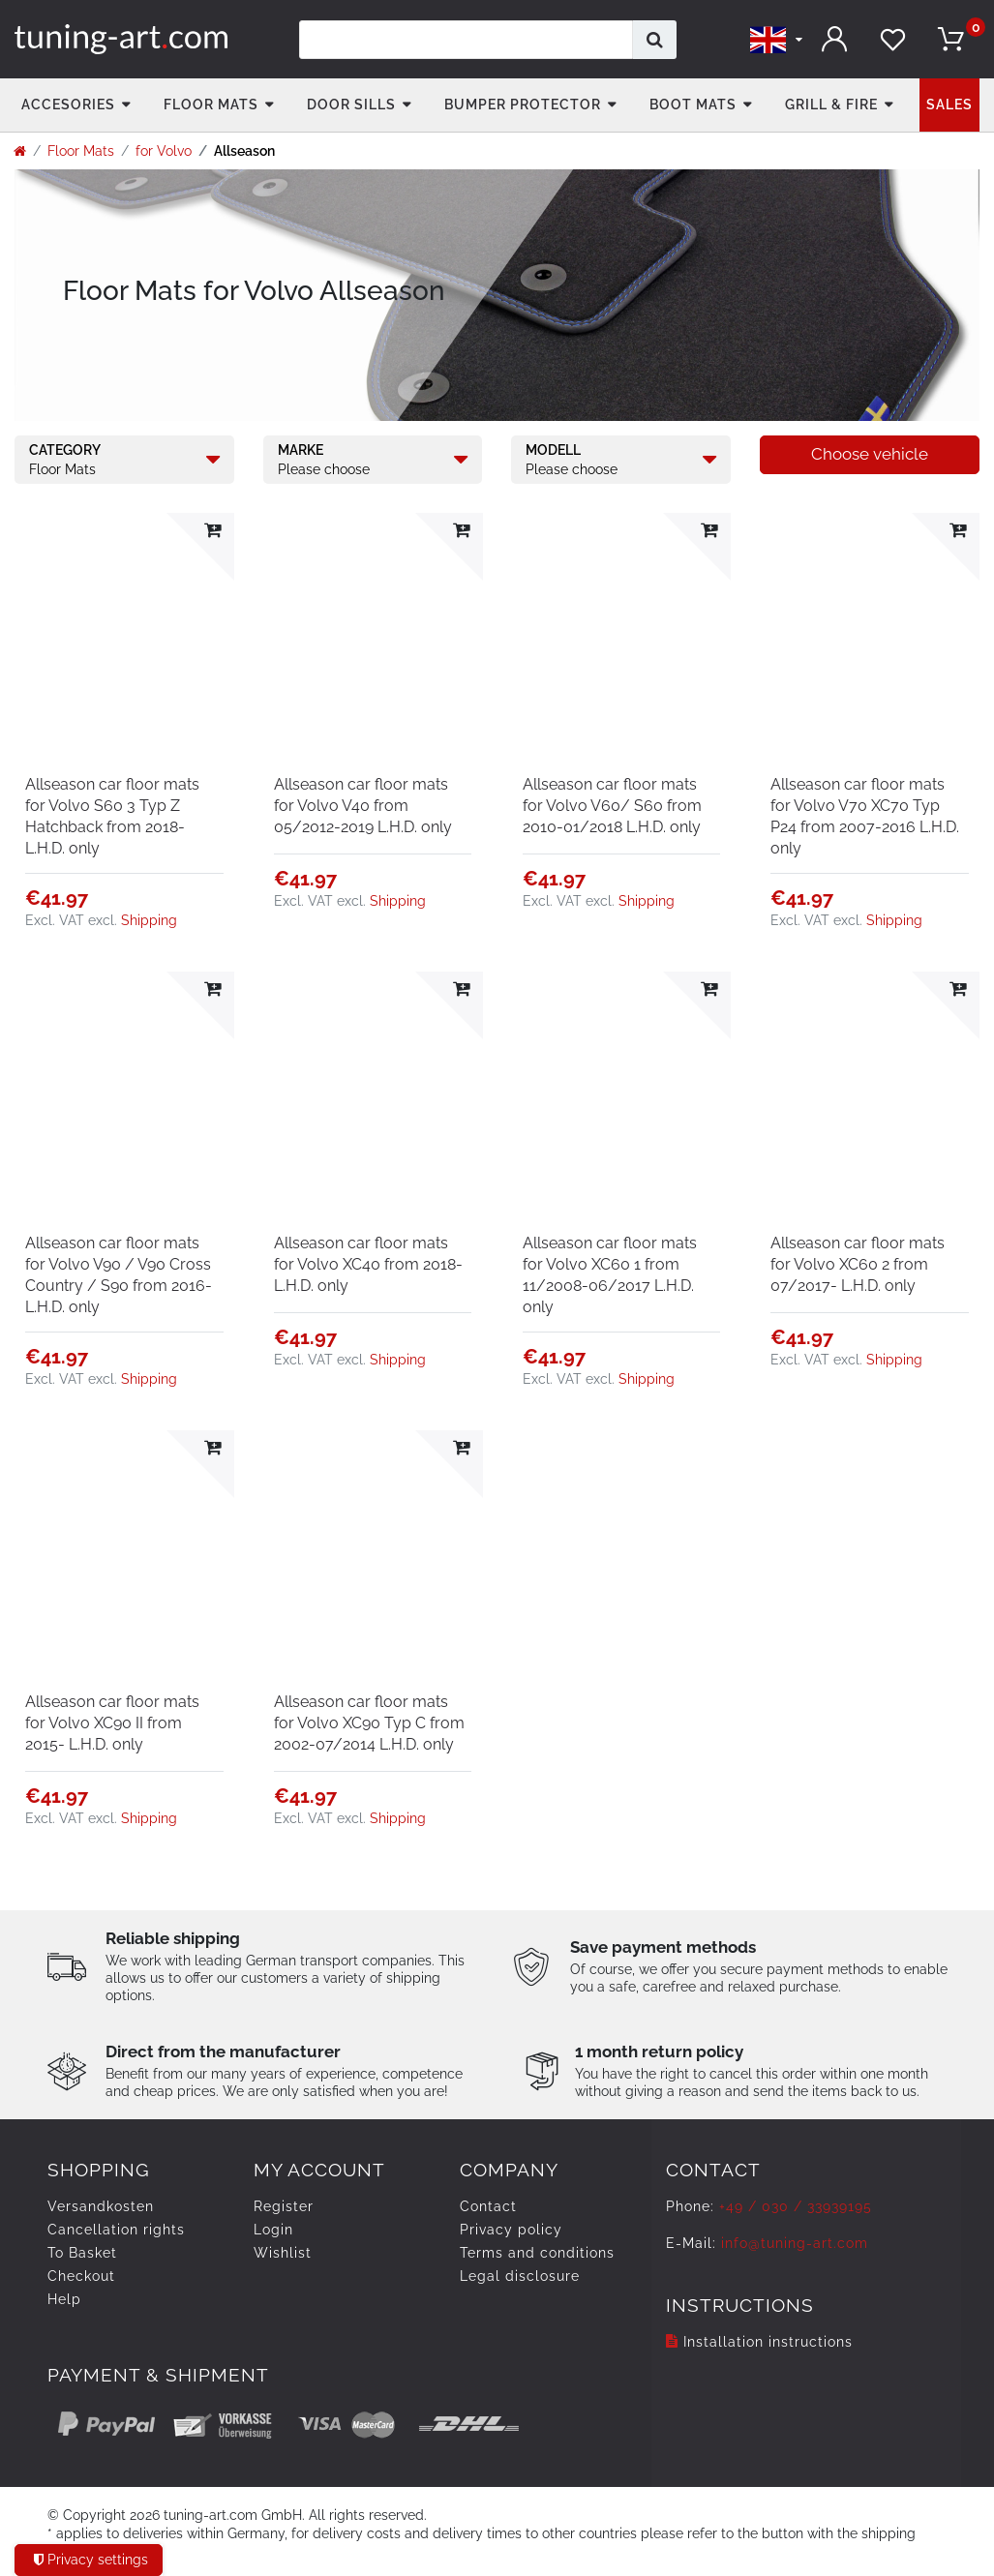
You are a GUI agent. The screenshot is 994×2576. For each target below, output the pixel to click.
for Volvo (164, 151)
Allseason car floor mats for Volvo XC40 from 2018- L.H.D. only (368, 1264)
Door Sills (351, 104)
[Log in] (834, 39)
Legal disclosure (520, 2276)
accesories (68, 104)
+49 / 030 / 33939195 (795, 2206)
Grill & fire (831, 104)
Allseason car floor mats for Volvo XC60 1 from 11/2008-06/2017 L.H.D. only (610, 1275)
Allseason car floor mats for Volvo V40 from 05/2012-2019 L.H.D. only (363, 805)
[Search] (655, 39)
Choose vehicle (869, 454)
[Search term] (466, 39)
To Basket (82, 2253)
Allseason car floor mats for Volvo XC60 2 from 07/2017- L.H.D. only (857, 1264)
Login (273, 2229)
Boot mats (693, 104)
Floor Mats (211, 104)
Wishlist (283, 2253)
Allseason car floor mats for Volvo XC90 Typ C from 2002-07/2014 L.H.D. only (369, 1722)
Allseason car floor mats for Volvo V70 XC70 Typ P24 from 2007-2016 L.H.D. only (864, 816)
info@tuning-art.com (794, 2243)
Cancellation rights (116, 2229)
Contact (488, 2206)
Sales (949, 104)
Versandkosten (100, 2206)
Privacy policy (511, 2229)
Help (64, 2299)
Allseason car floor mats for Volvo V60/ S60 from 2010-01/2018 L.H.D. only (612, 805)
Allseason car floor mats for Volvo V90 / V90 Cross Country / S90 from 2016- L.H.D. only (118, 1275)
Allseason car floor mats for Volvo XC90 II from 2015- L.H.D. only (112, 1722)
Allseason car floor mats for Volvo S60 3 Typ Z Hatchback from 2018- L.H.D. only (112, 816)
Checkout (81, 2276)
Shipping (149, 920)
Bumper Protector (522, 104)
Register (284, 2206)
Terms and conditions (537, 2253)
